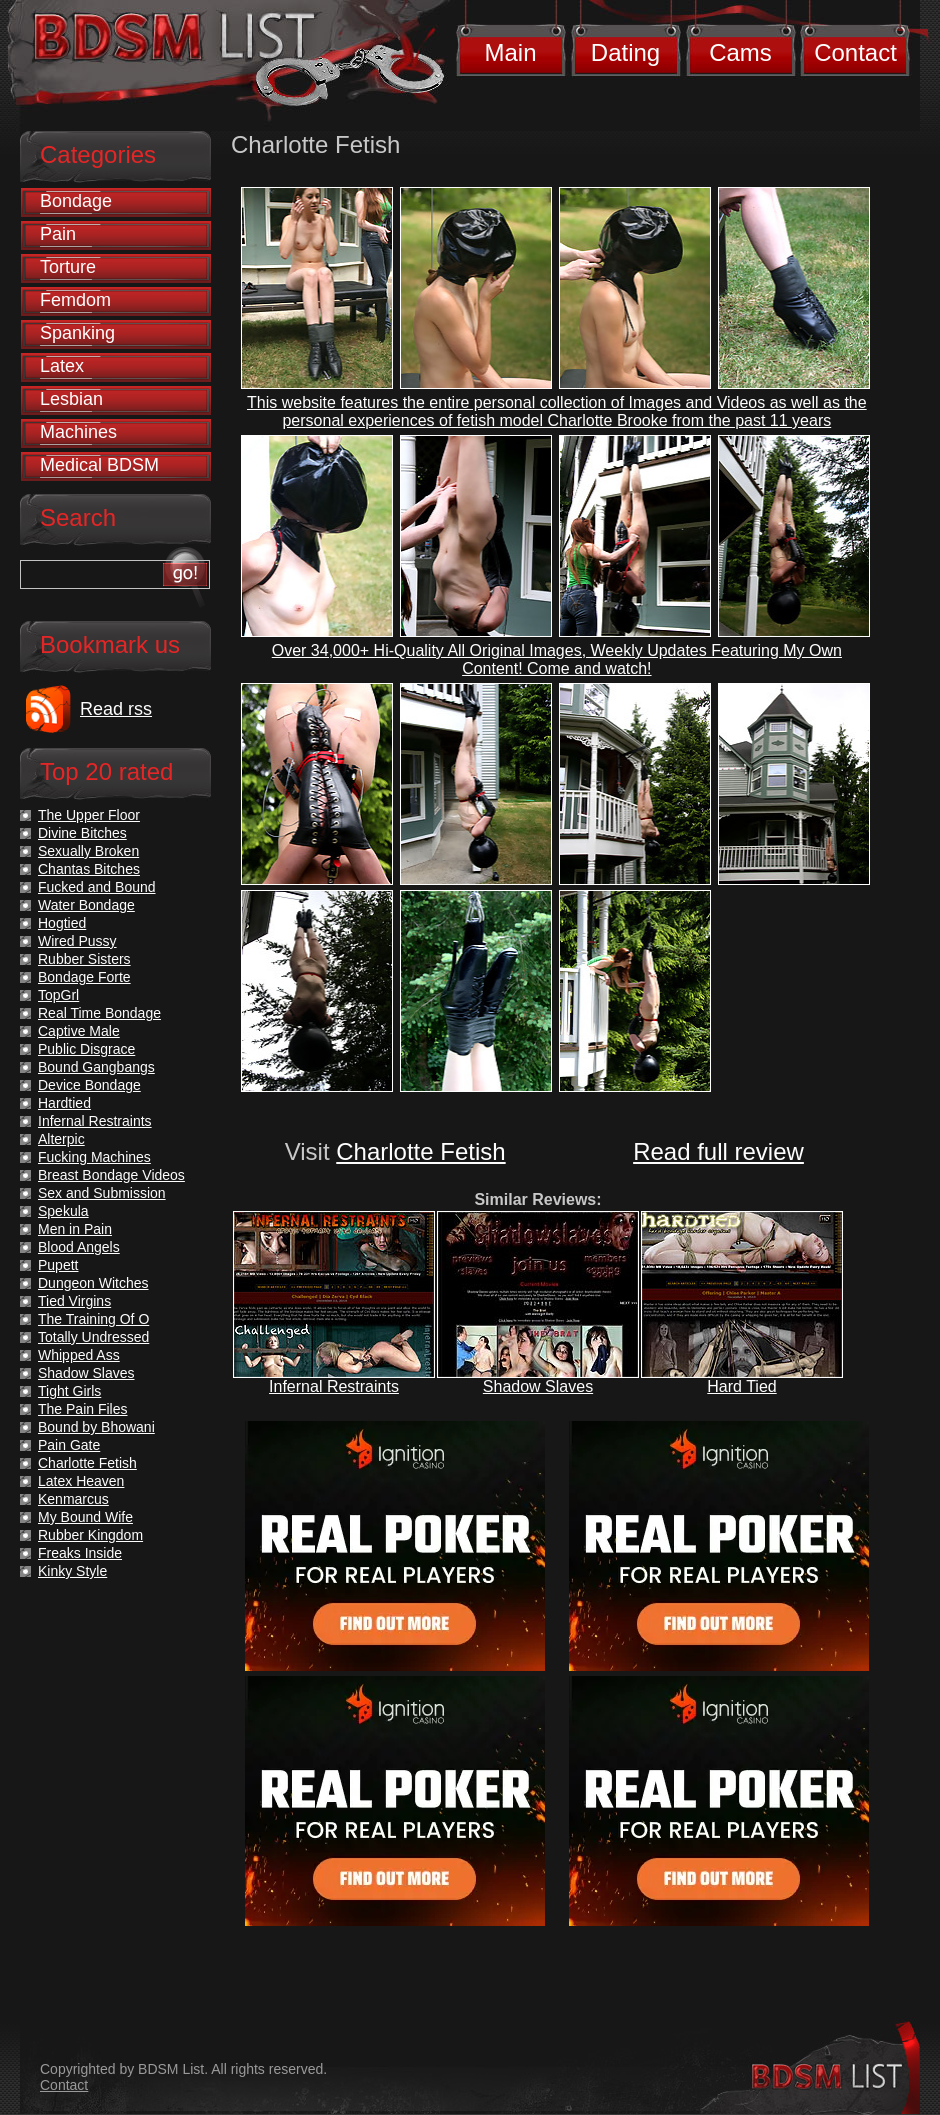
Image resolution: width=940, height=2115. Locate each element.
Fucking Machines (94, 1157)
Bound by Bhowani (96, 1427)
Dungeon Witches (93, 1283)
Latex (62, 366)
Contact (855, 52)
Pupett (58, 1265)
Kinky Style (72, 1571)
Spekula (63, 1211)
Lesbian (71, 399)
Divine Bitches (82, 833)
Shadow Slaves (538, 1386)
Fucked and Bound (97, 887)
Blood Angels (79, 1247)
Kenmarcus (73, 1499)
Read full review (718, 1151)
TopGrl (58, 995)
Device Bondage (89, 1085)
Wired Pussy (77, 941)
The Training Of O (93, 1319)
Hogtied (62, 923)
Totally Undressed (93, 1337)
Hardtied (64, 1103)
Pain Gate (69, 1445)
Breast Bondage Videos (111, 1175)
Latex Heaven (81, 1481)
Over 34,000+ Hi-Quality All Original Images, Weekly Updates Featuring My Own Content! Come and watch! (557, 659)
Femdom (75, 300)
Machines (78, 432)
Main (510, 52)
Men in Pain (75, 1229)
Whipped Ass (79, 1355)
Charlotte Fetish (420, 1151)
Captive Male (79, 1031)
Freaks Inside (80, 1553)
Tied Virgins (74, 1301)
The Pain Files (82, 1409)
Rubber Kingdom (90, 1535)
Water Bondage (86, 905)
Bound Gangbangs (96, 1067)
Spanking (77, 333)
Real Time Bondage (99, 1013)
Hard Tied (741, 1386)
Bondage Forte (84, 977)
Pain (58, 234)
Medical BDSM (99, 465)
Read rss (116, 709)
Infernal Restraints (334, 1386)
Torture (68, 267)
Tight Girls (69, 1391)
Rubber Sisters (84, 959)
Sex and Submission (102, 1193)
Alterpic (61, 1139)
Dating (625, 52)
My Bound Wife (85, 1517)
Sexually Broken (88, 851)
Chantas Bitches (89, 869)
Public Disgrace (86, 1049)
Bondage (76, 201)
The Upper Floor (89, 815)
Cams (740, 52)
